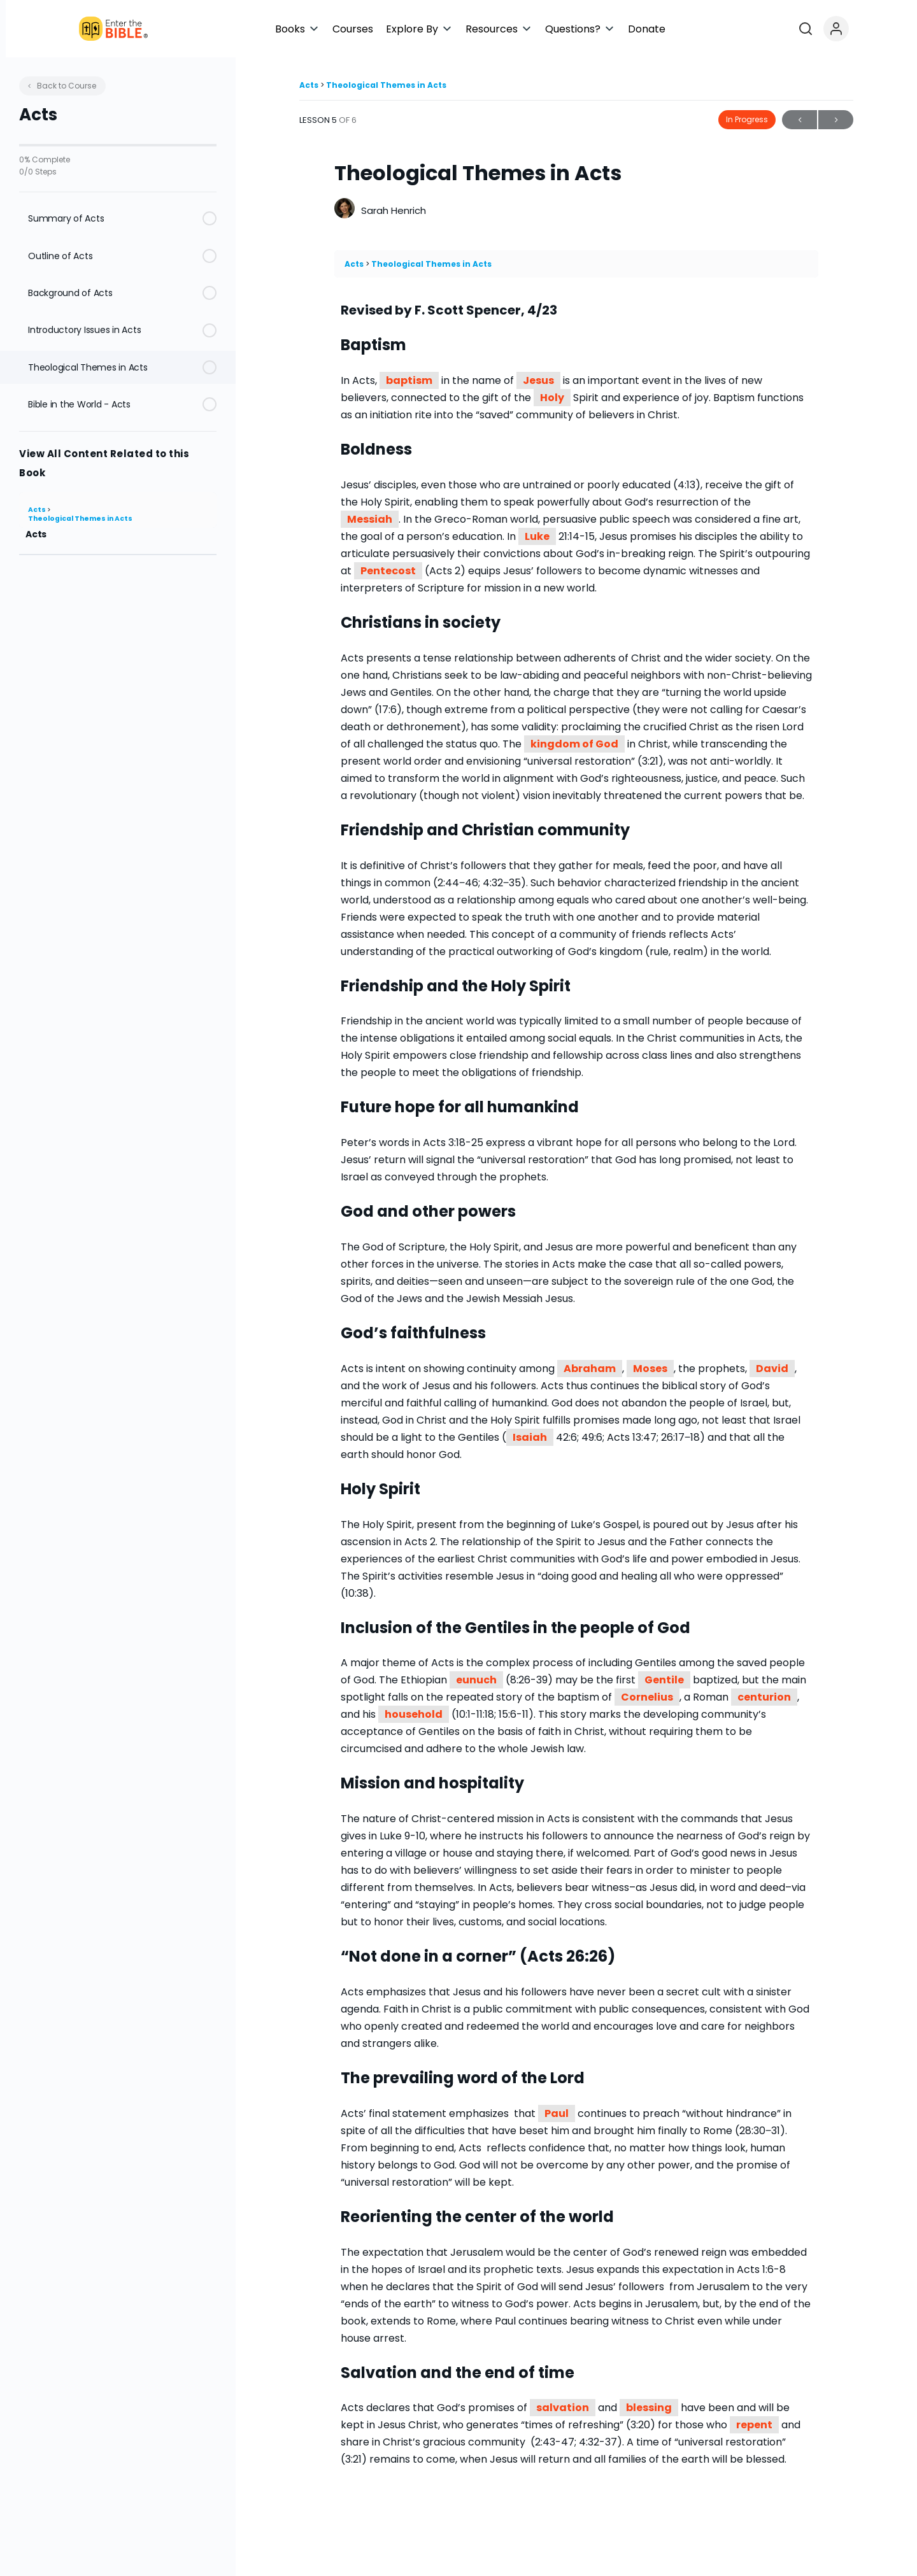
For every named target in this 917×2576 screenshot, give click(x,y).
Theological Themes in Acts (80, 518)
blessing (649, 2407)
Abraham (590, 1368)
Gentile (664, 1680)
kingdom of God (574, 744)
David (772, 1368)
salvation (562, 2407)
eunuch (476, 1680)
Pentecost (388, 570)
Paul (556, 2113)
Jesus (538, 380)
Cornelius (647, 1697)
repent (754, 2424)
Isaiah (530, 1437)
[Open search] (868, 28)
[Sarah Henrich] (344, 209)
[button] (408, 29)
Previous (799, 120)
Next (835, 120)
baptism (409, 380)
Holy (552, 397)
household (414, 1714)
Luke (537, 536)
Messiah (369, 519)
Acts (37, 509)
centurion (764, 1697)
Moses (650, 1368)
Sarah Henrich (393, 210)
